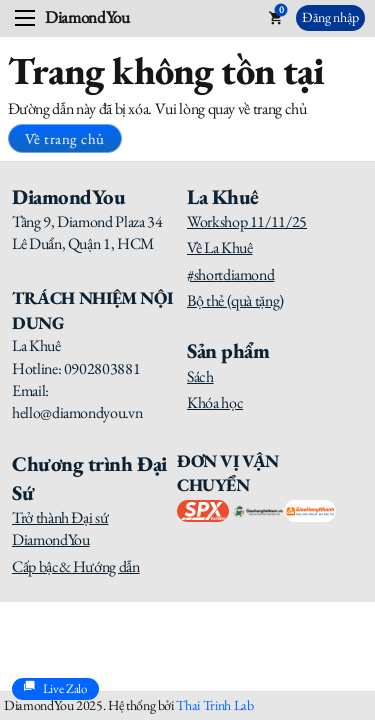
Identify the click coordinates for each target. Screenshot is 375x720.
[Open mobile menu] (25, 18)
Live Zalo (55, 689)
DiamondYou (87, 17)
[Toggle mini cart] (275, 18)
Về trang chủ (65, 138)
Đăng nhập (330, 17)
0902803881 (102, 368)
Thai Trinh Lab (214, 705)
